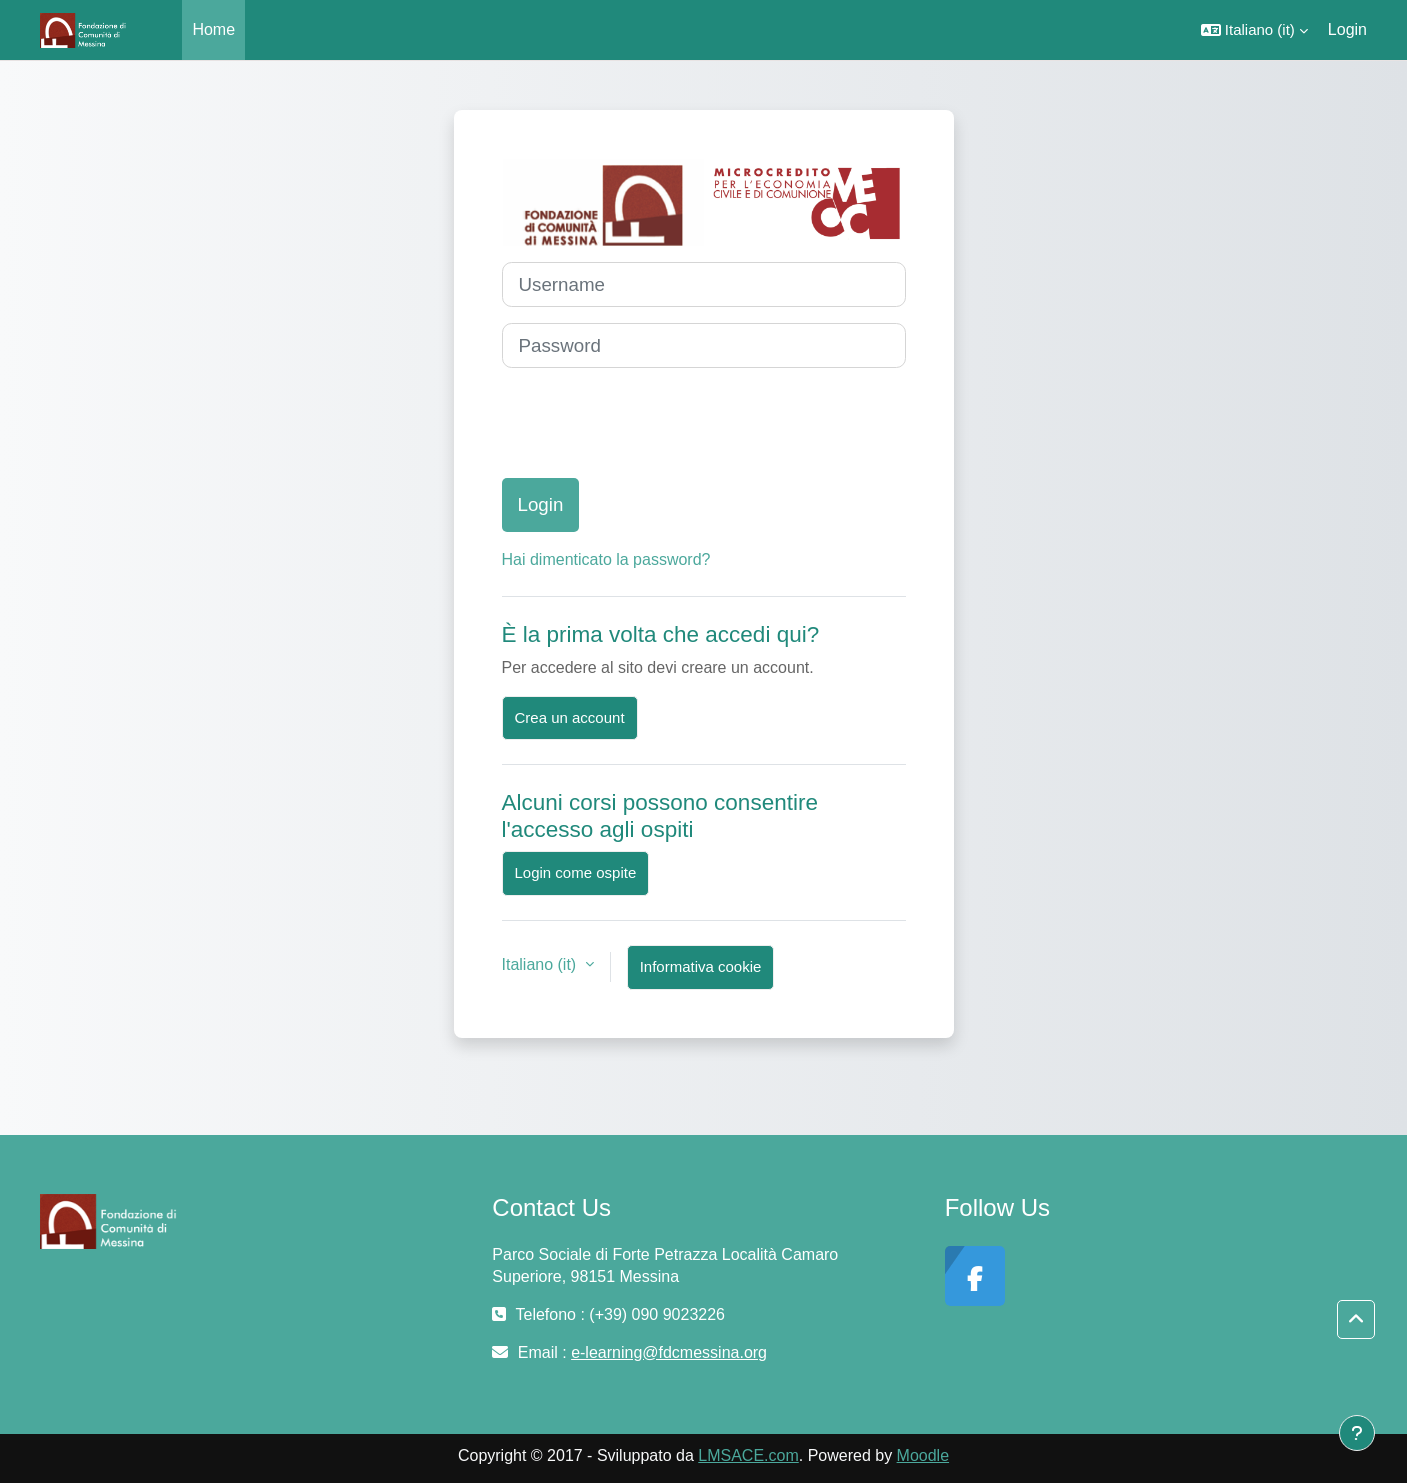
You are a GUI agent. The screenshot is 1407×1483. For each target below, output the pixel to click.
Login (1347, 29)
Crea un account (570, 717)
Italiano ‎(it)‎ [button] (541, 964)
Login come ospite (576, 872)
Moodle (923, 1455)
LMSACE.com (748, 1455)
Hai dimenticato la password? (606, 559)
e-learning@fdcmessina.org (669, 1352)
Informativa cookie (701, 966)
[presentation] (654, 423)
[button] (1254, 30)
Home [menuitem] (213, 29)
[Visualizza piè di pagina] (1357, 1433)
